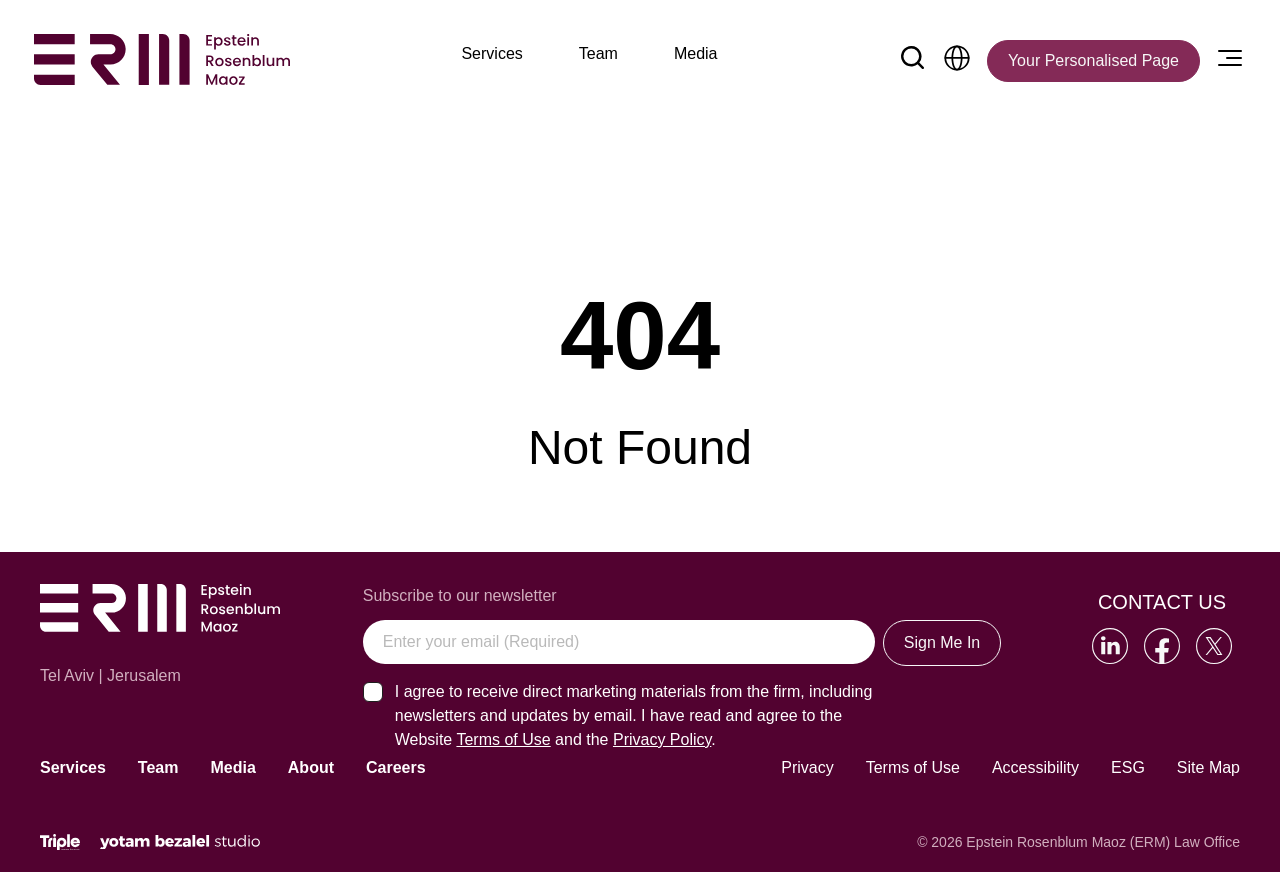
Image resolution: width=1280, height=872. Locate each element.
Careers (396, 767)
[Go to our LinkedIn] (1110, 646)
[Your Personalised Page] (1093, 61)
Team (158, 767)
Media (232, 767)
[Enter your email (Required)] (619, 642)
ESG (1128, 767)
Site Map (1208, 767)
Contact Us (1162, 602)
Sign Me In (942, 642)
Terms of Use (913, 767)
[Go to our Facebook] (1162, 646)
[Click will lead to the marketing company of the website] (60, 842)
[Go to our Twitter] (1214, 646)
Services (73, 767)
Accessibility (1035, 767)
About (311, 767)
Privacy (807, 767)
